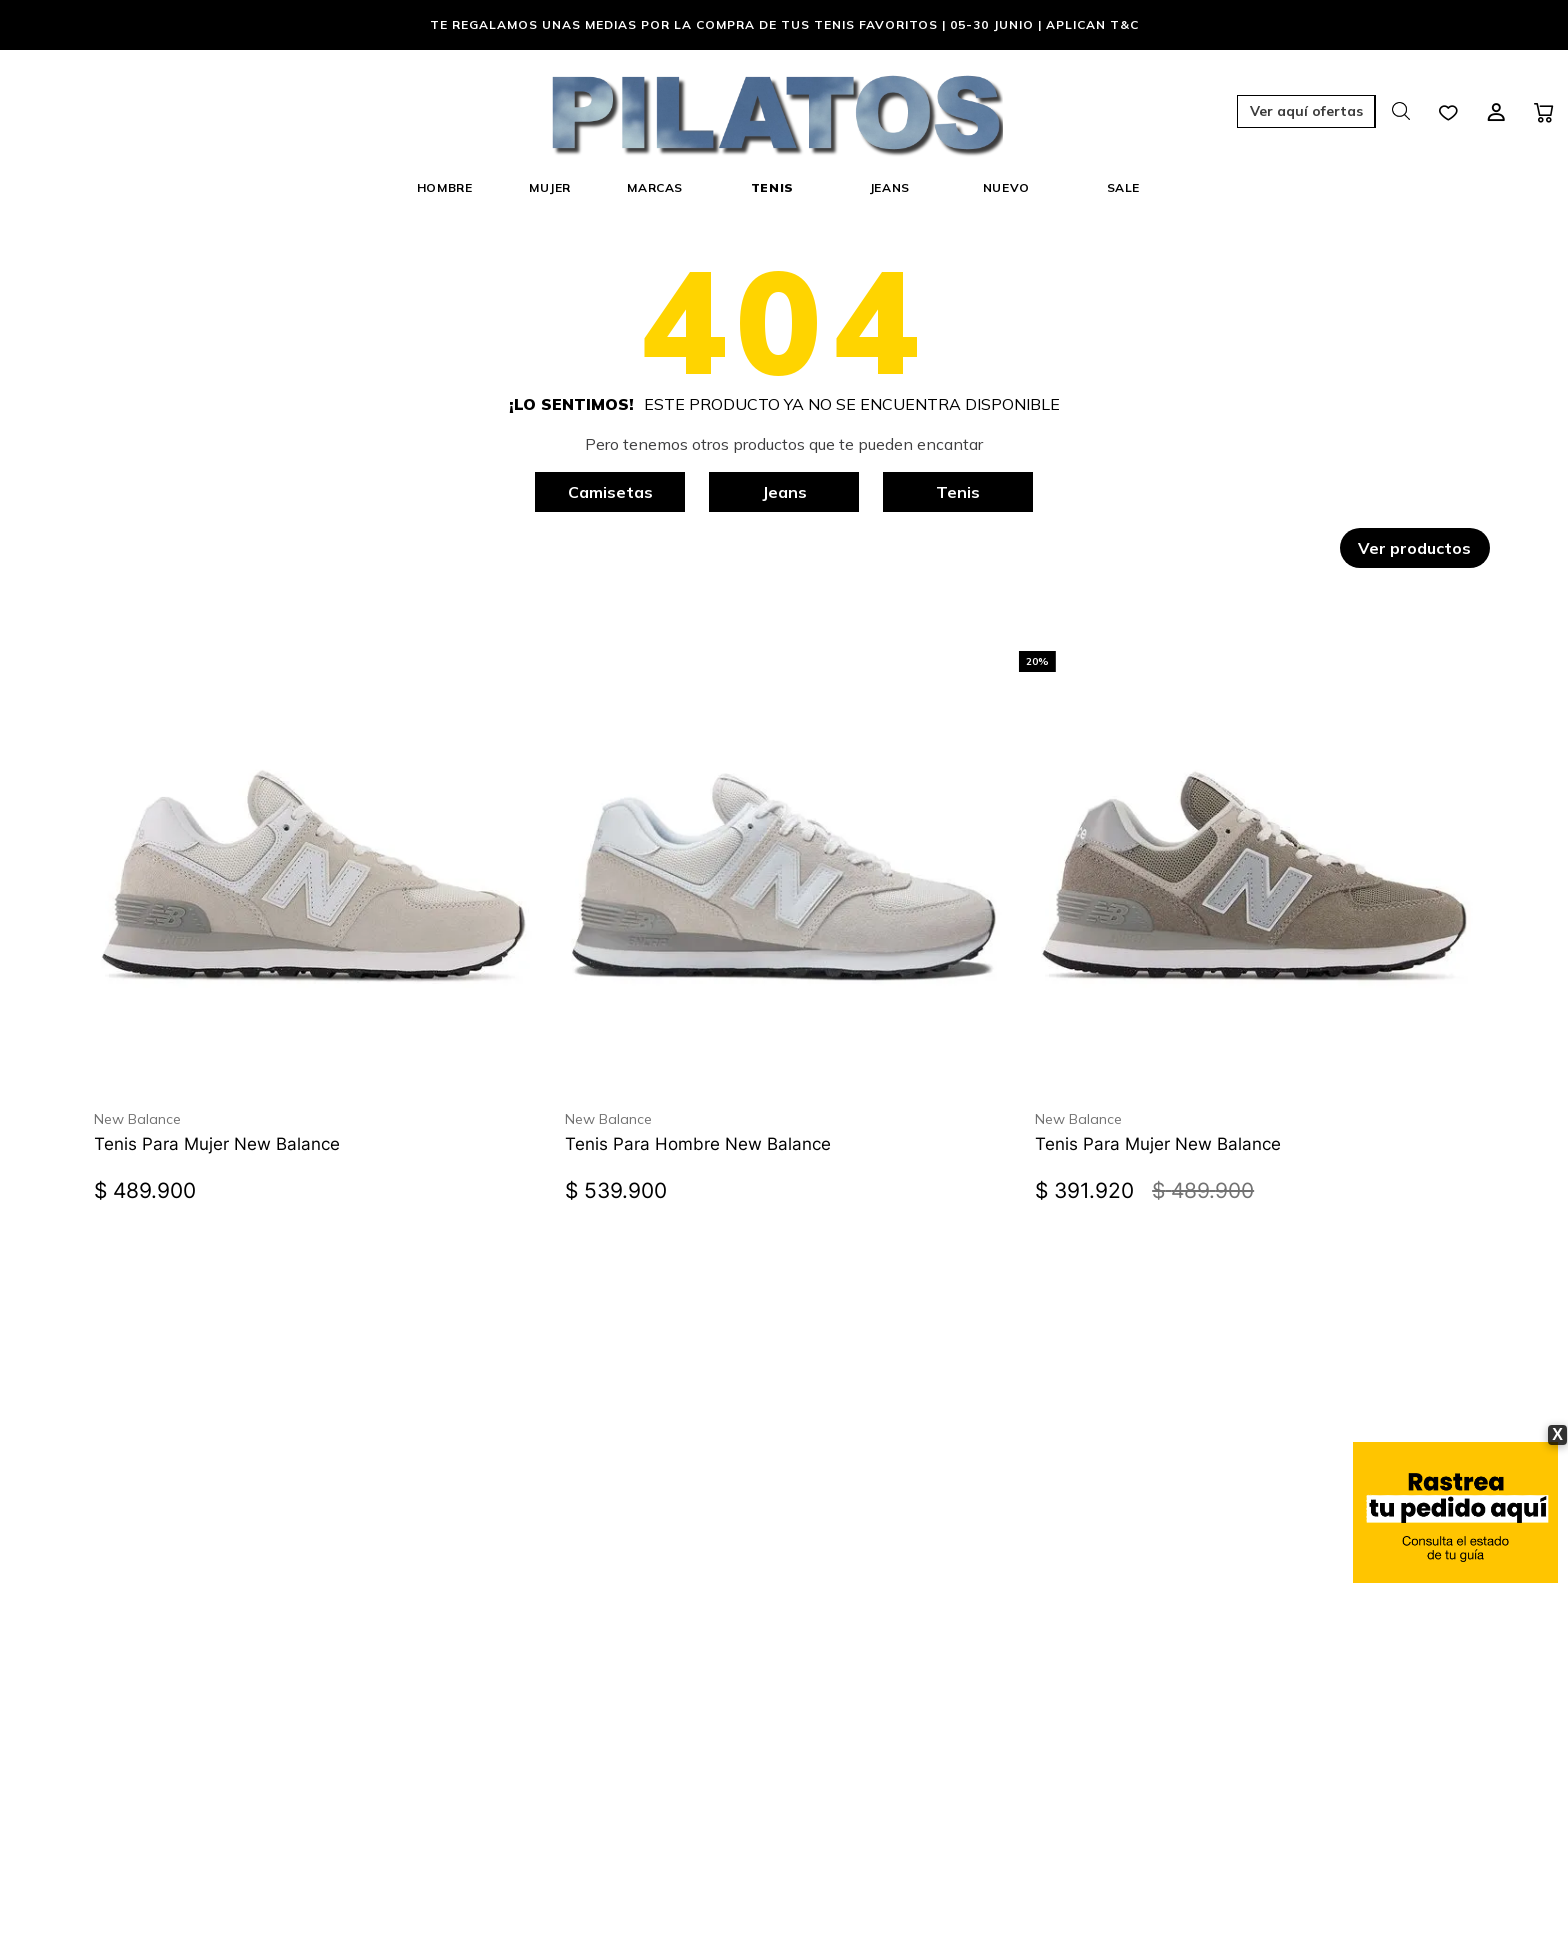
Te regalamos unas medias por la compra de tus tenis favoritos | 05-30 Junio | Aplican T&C (784, 24)
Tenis (958, 492)
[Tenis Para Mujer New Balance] (313, 897)
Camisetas (610, 492)
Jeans (784, 492)
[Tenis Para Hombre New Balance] (784, 897)
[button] (1197, 113)
